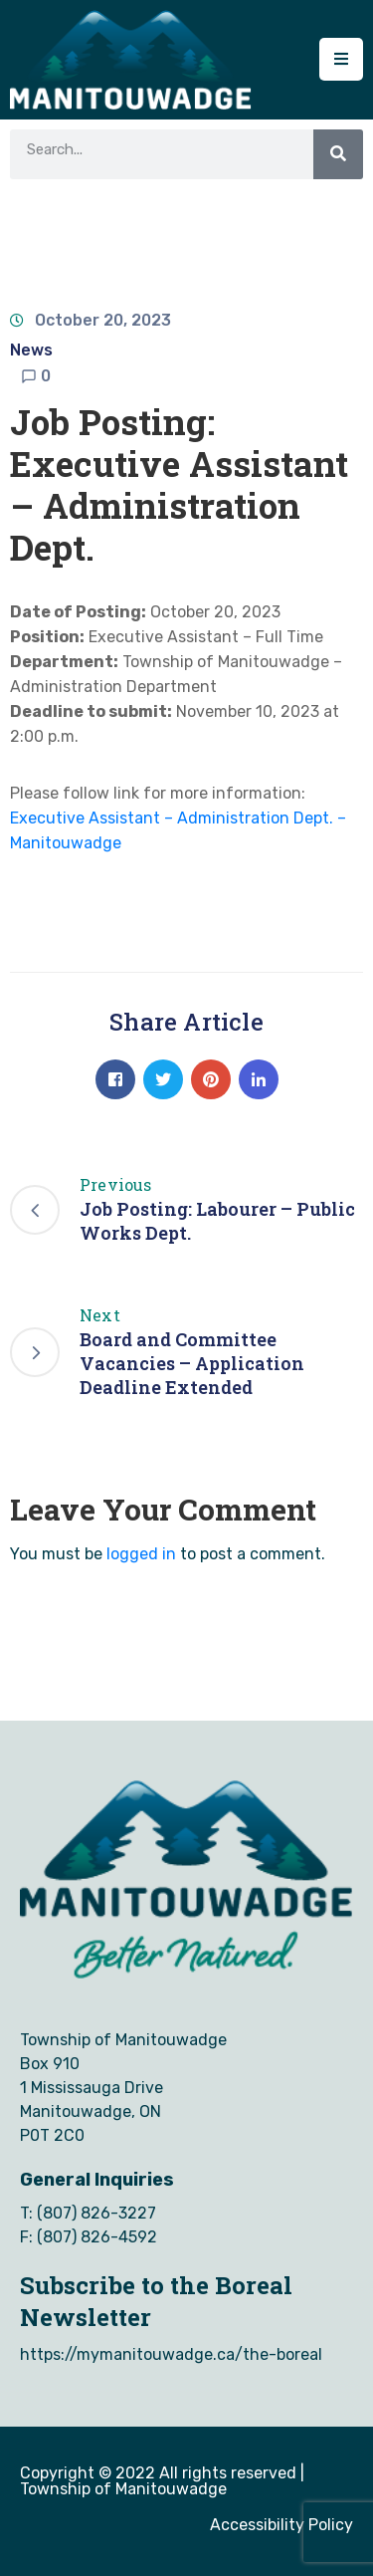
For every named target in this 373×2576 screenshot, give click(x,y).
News (31, 350)
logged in (141, 1553)
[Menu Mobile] (341, 59)
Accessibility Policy (281, 2524)
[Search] (338, 154)
